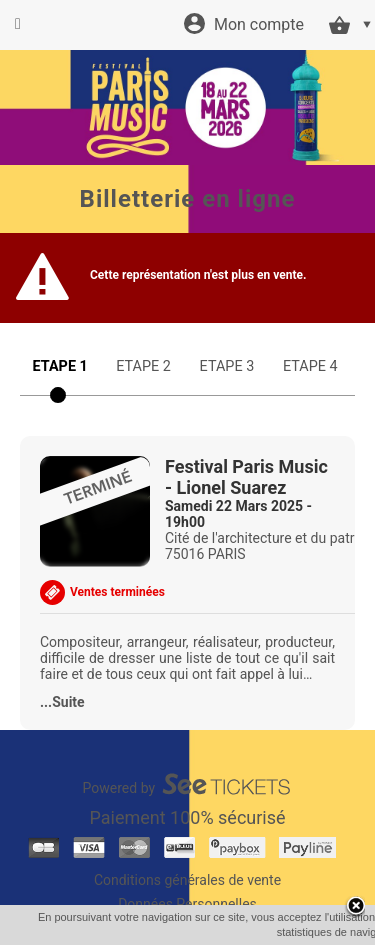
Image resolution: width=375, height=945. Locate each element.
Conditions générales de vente (187, 880)
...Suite (62, 702)
